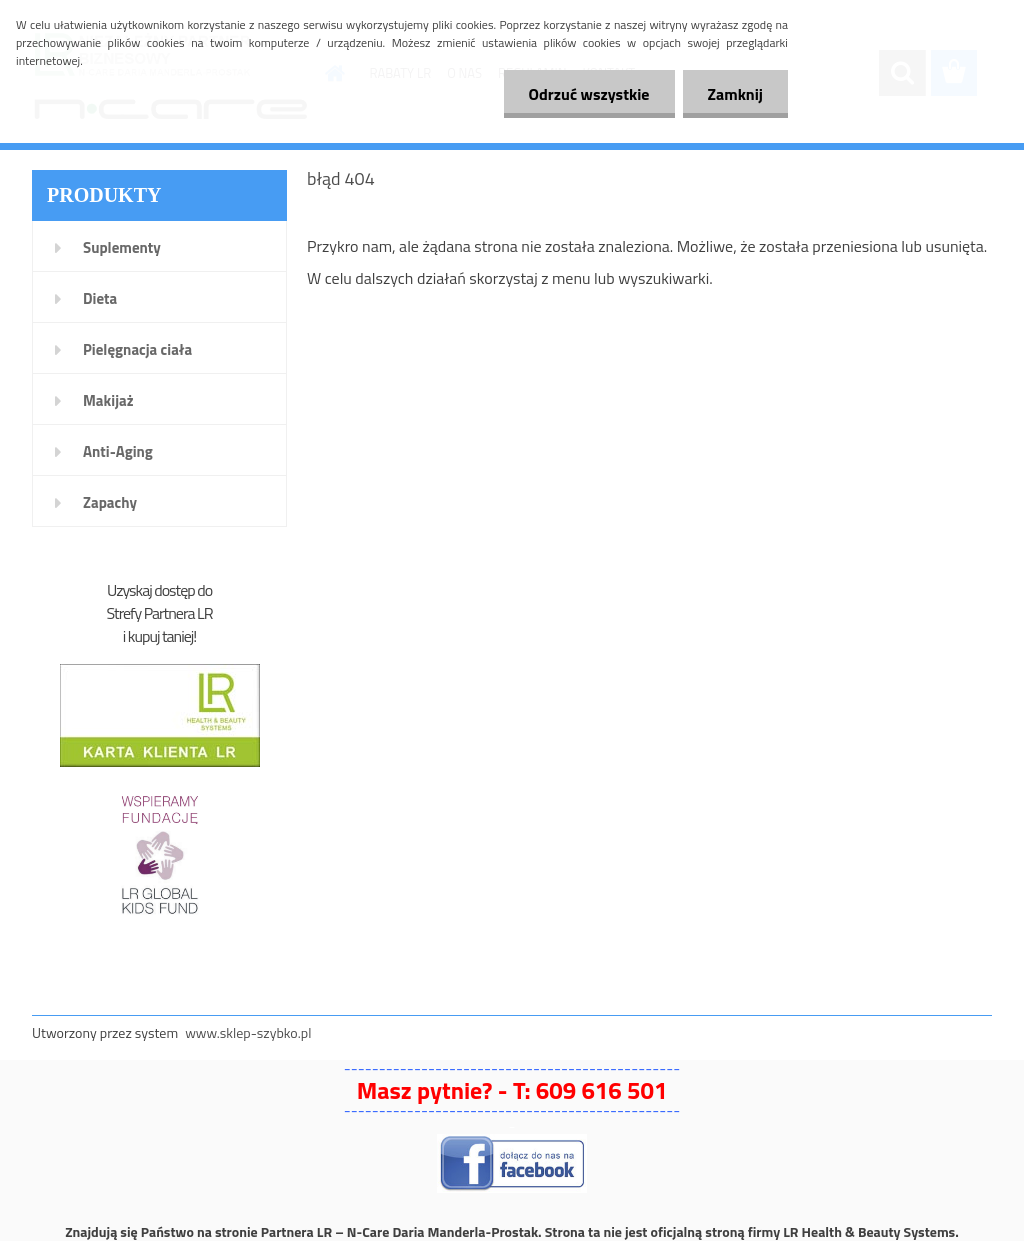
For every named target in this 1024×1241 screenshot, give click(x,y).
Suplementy (122, 247)
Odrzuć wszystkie (589, 94)
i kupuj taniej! (159, 636)
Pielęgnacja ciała (137, 349)
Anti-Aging (118, 451)
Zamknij (735, 94)
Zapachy (110, 502)
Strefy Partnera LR (160, 613)
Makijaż (108, 400)
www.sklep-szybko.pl (248, 1032)
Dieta (100, 298)
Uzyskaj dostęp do (159, 590)
